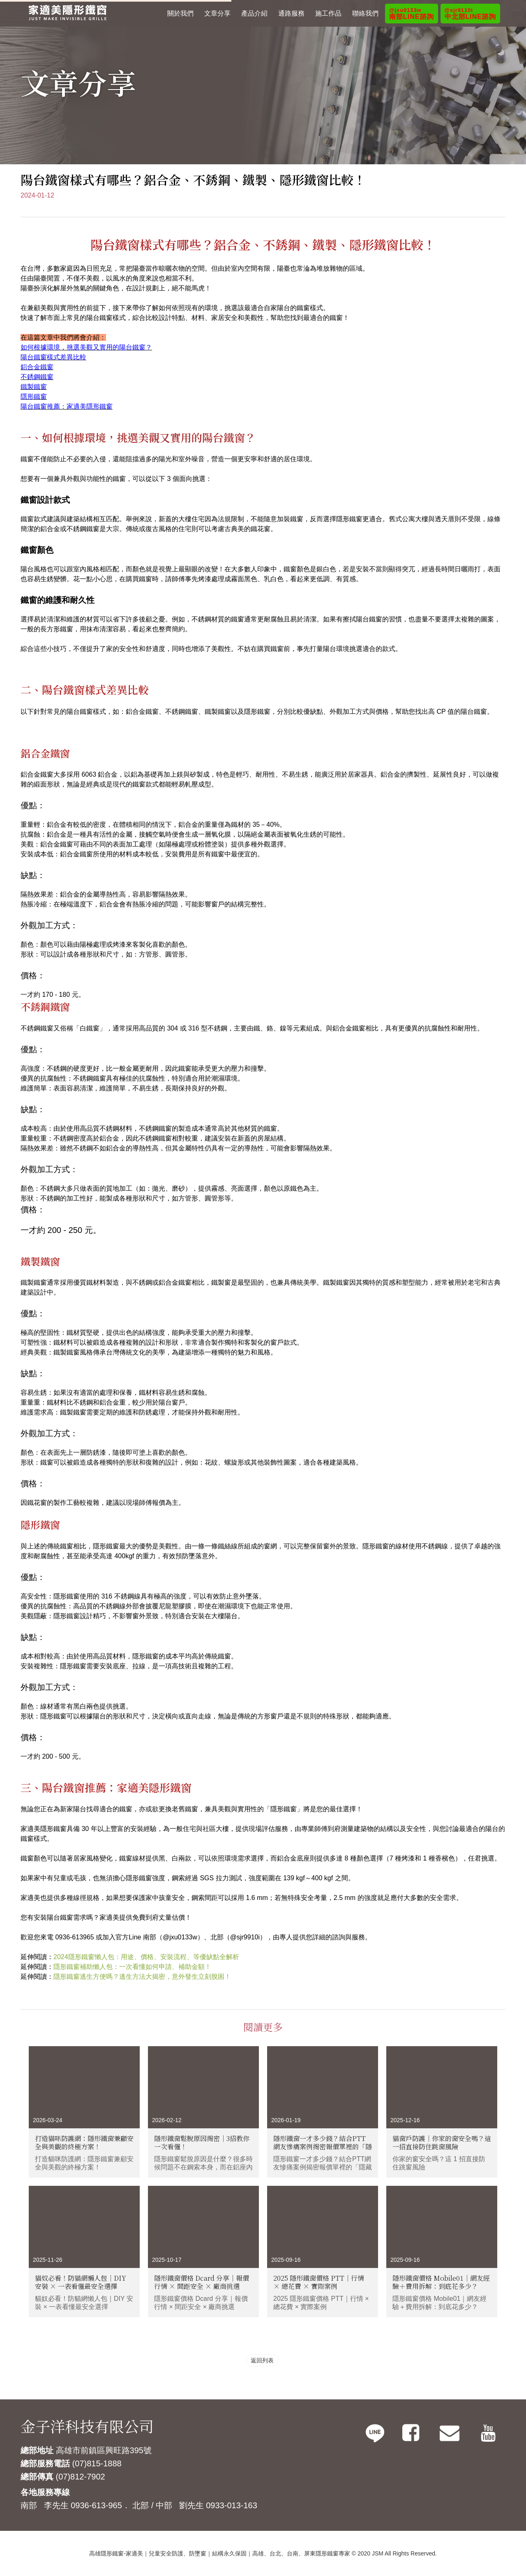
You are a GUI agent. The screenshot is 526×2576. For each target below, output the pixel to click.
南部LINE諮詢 (411, 13)
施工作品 (328, 13)
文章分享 (217, 13)
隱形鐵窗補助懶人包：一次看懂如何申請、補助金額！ (132, 1966)
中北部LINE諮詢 (470, 13)
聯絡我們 (365, 13)
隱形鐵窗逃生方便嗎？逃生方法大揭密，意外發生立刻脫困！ (142, 1976)
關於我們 (180, 13)
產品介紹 (254, 13)
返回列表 (262, 2360)
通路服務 (291, 13)
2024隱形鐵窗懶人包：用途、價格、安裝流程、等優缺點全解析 (146, 1956)
